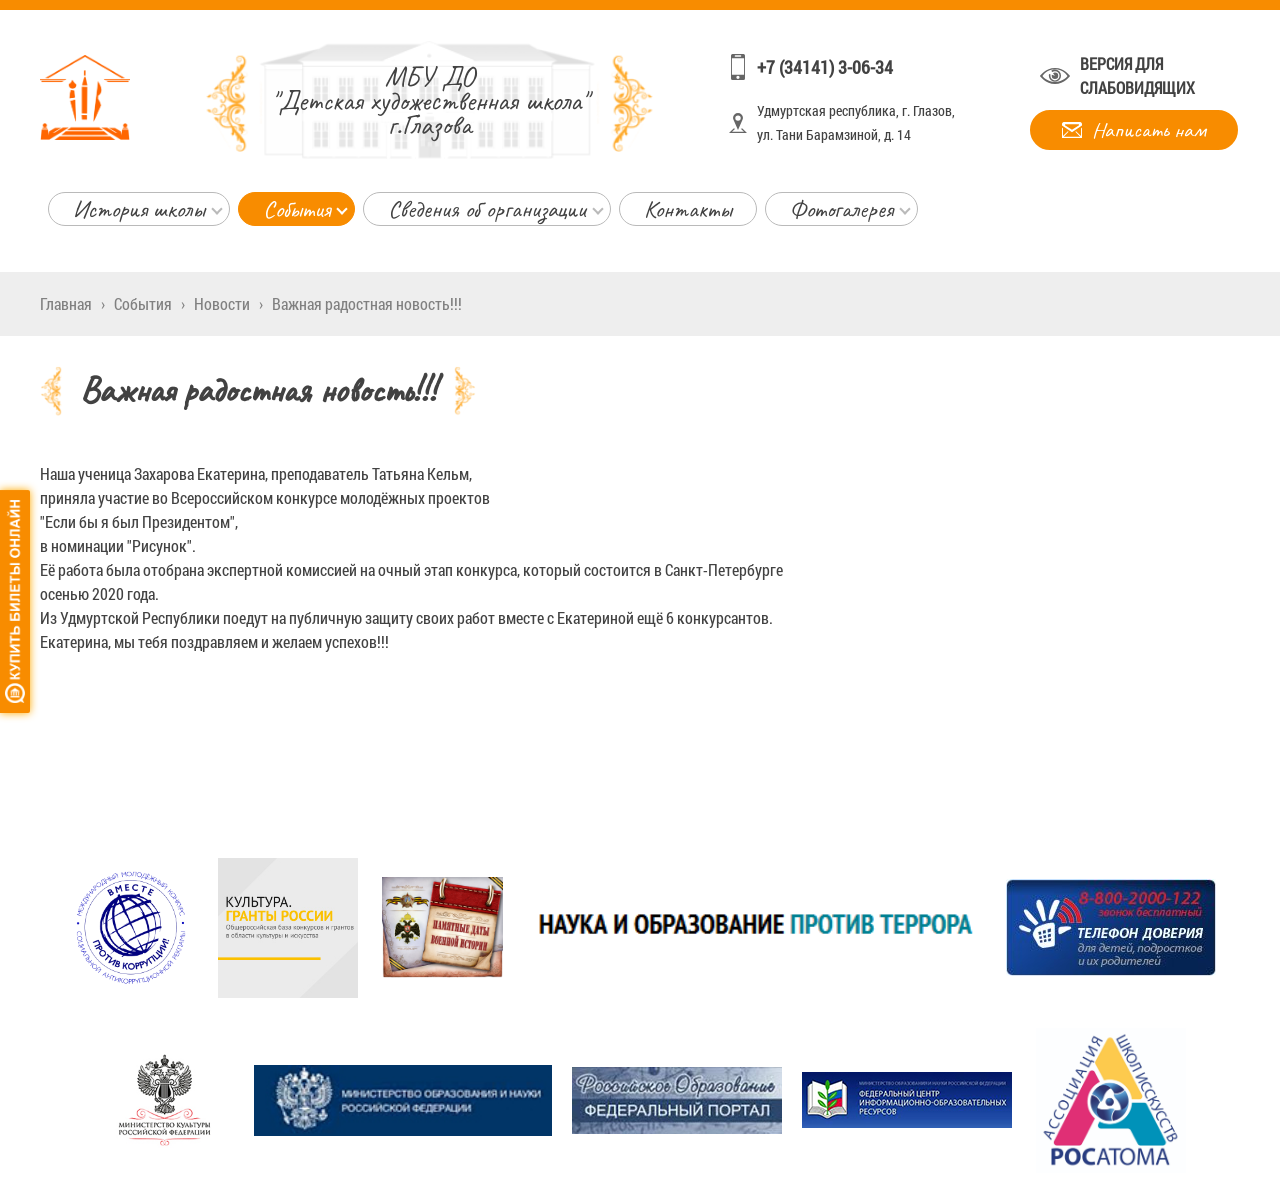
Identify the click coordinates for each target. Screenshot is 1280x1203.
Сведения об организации (487, 209)
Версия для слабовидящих (1137, 75)
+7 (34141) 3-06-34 (825, 67)
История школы (139, 209)
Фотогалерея (841, 209)
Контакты (688, 209)
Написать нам (1149, 130)
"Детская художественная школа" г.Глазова (429, 100)
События (296, 209)
